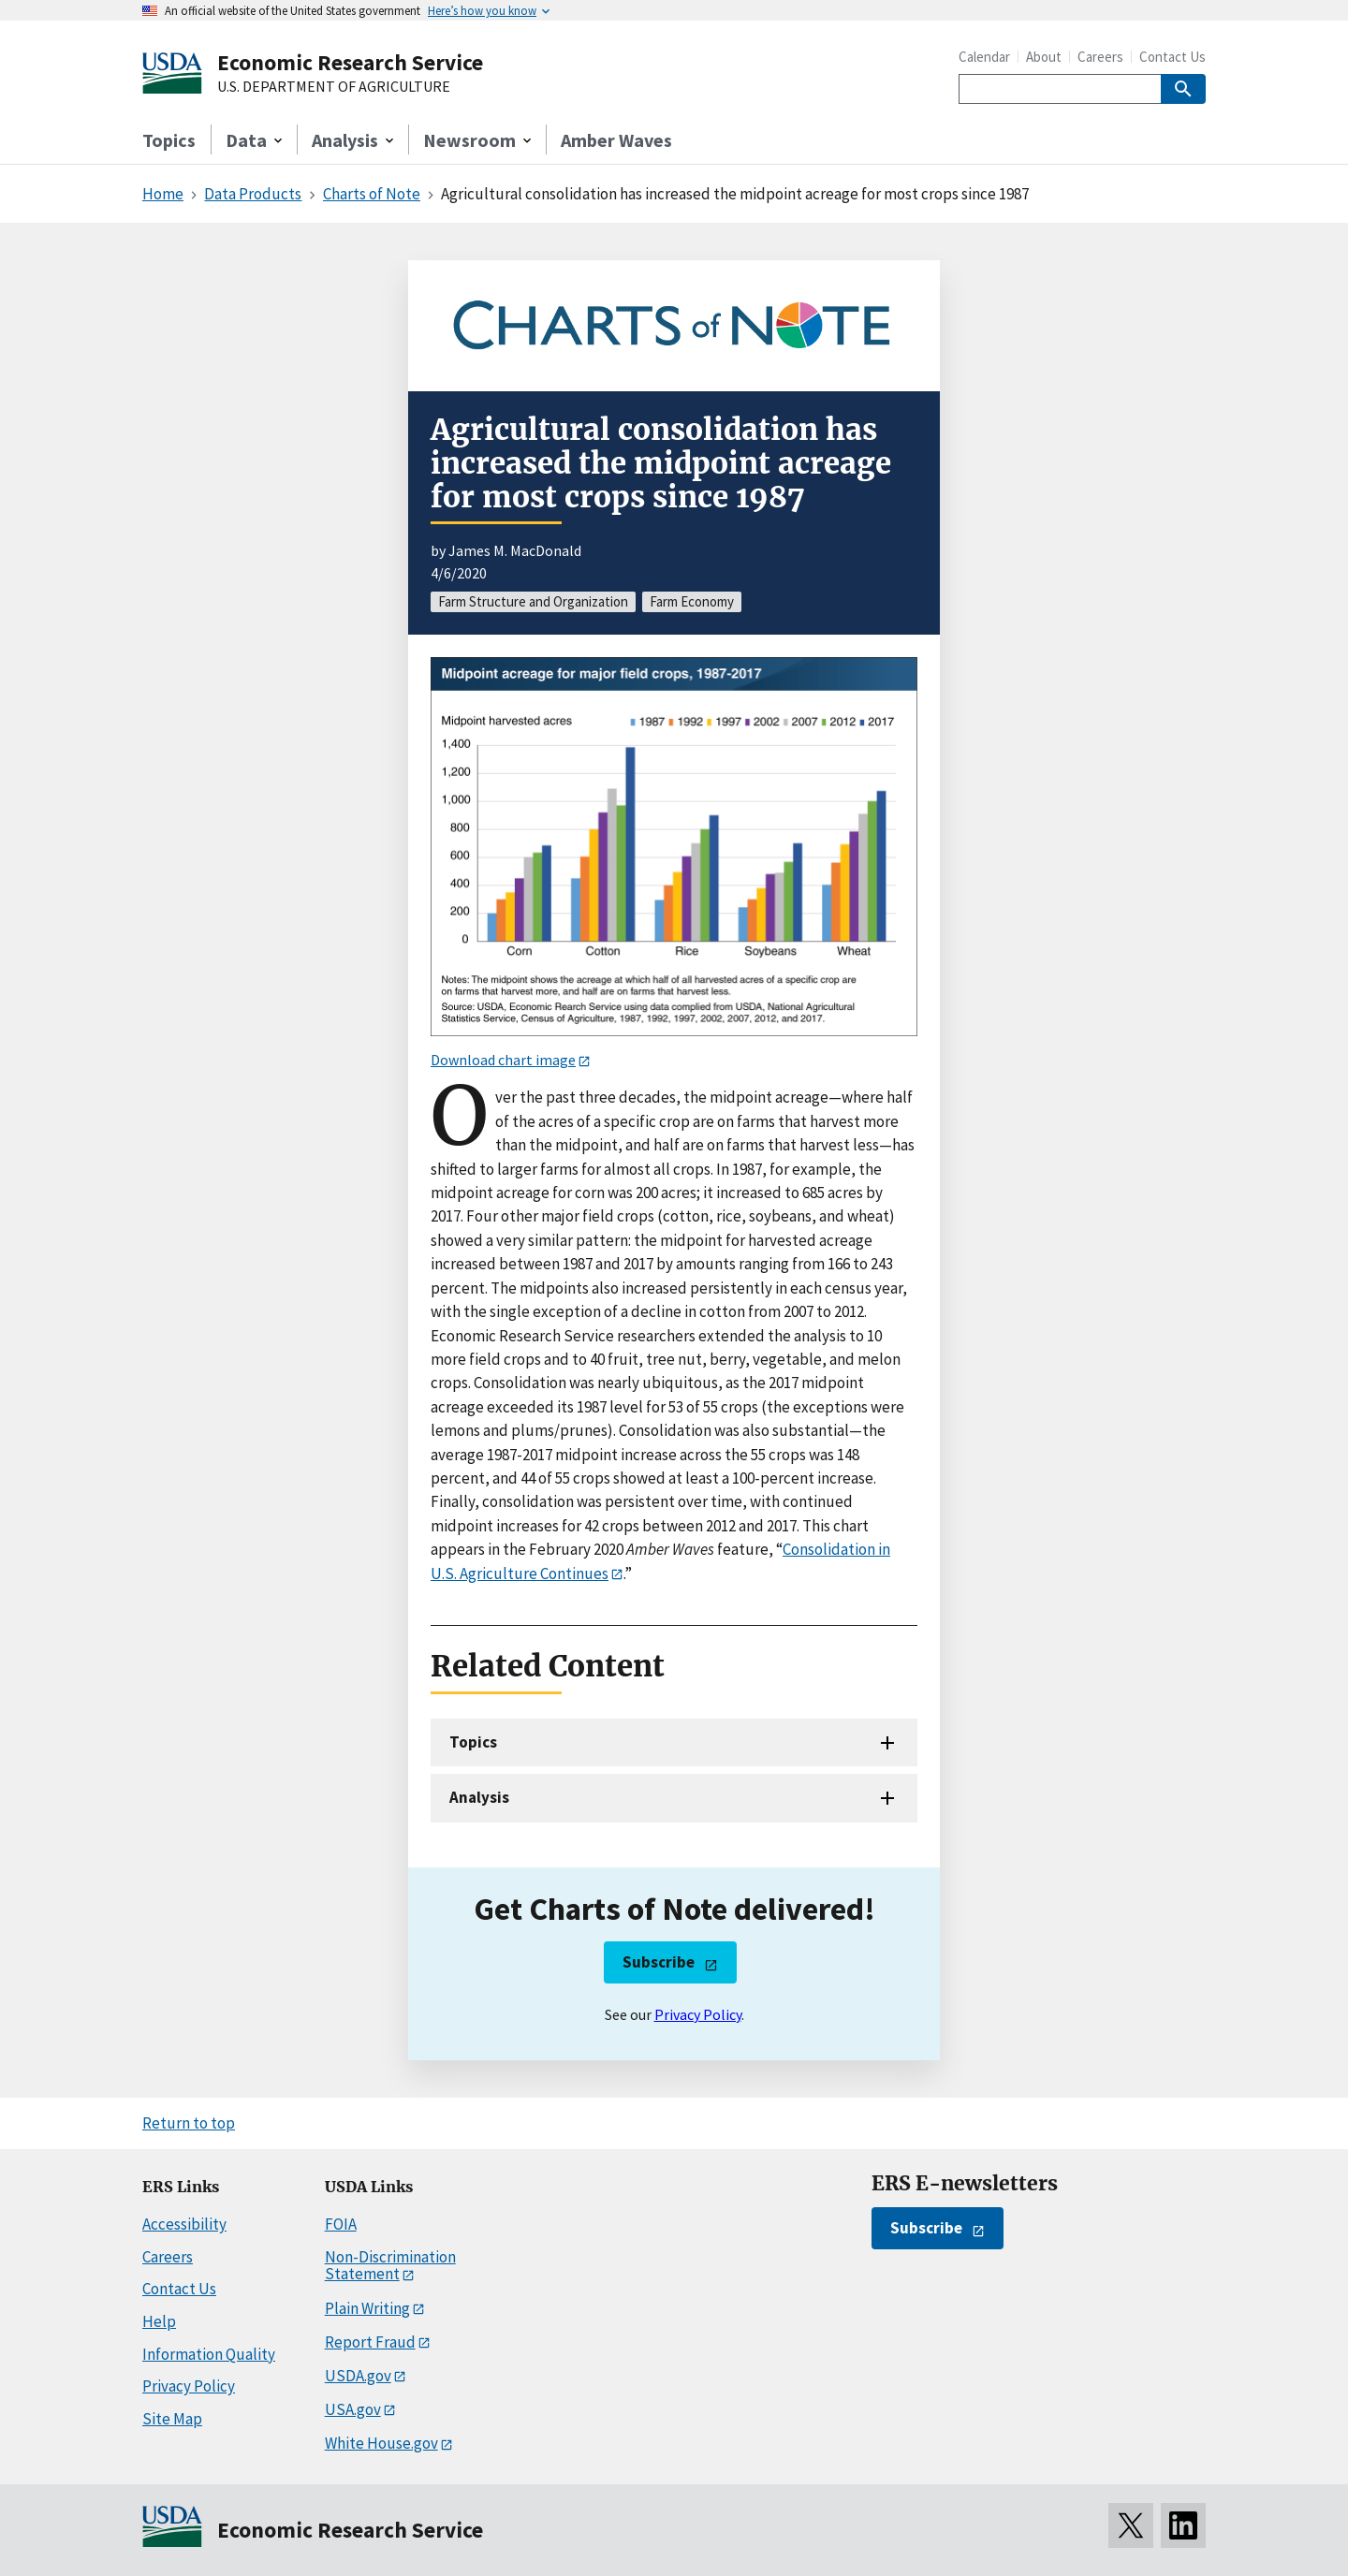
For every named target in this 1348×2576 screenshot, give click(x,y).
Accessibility (184, 2224)
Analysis (479, 1797)
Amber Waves (616, 140)
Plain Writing (367, 2308)
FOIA (341, 2224)
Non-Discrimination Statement (390, 2266)
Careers (1100, 57)
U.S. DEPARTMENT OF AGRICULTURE (333, 87)
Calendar (984, 57)
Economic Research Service (350, 62)
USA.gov (353, 2409)
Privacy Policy (697, 2014)
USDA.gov (358, 2375)
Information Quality (208, 2354)
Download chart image (503, 1059)
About (1044, 57)
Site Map (172, 2418)
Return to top (188, 2123)
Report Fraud (370, 2342)
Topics (169, 140)
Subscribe (659, 1962)
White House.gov (381, 2443)
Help (159, 2321)
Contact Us (1172, 57)
